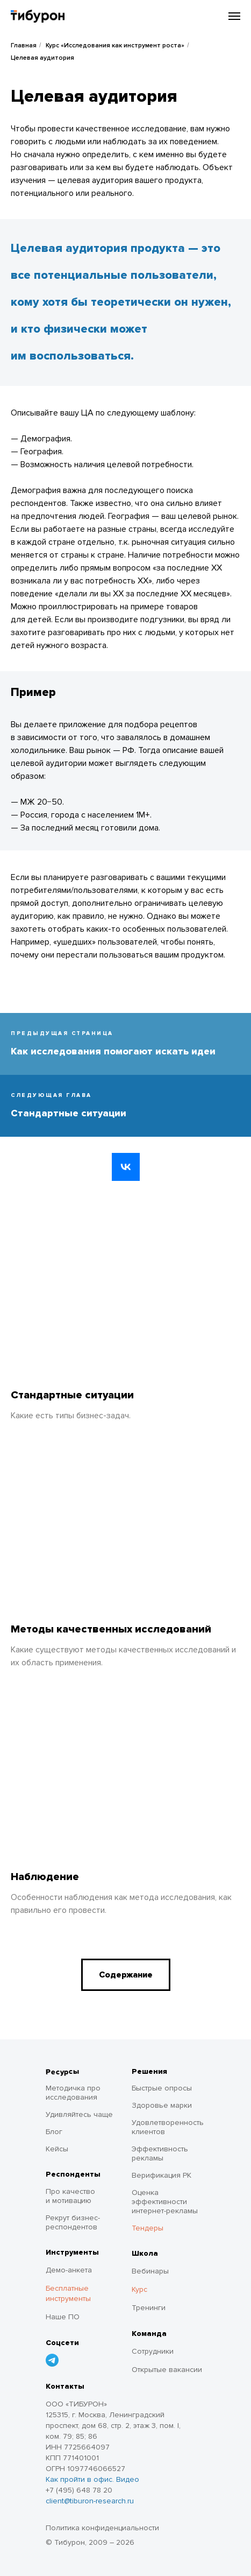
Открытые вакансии (167, 2369)
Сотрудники (153, 2351)
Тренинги (149, 2307)
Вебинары (150, 2271)
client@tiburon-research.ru (90, 2500)
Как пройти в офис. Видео (92, 2479)
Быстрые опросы (162, 2088)
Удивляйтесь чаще (79, 2114)
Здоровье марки (162, 2105)
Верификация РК (161, 2175)
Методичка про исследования (73, 2093)
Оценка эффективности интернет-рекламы (165, 2201)
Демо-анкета (69, 2270)
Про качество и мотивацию (70, 2196)
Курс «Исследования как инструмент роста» (115, 45)
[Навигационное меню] (234, 16)
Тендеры (147, 2228)
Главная (24, 45)
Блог (54, 2131)
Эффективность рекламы (160, 2153)
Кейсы (57, 2148)
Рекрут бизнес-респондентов (73, 2222)
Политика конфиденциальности (102, 2527)
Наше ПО (63, 2316)
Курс (139, 2289)
